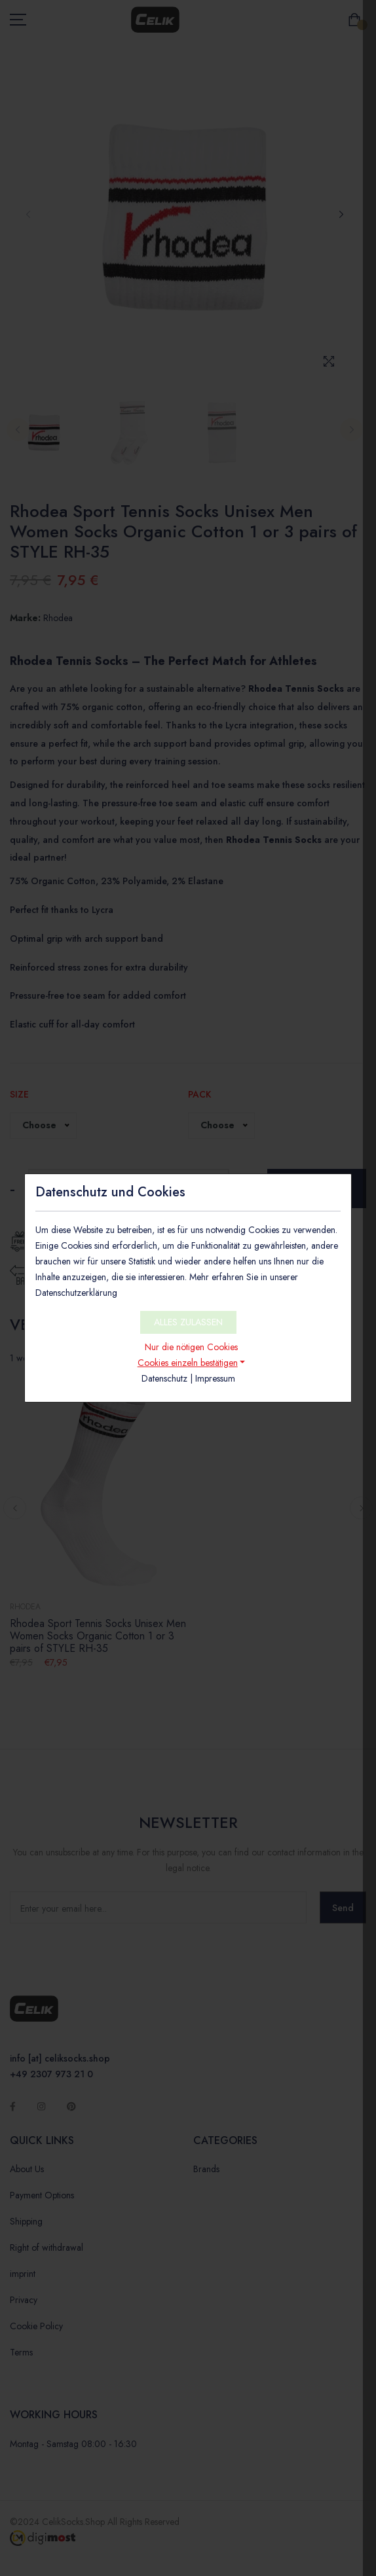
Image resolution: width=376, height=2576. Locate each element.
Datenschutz (164, 1378)
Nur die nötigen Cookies (191, 1346)
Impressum (215, 1378)
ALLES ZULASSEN (188, 1322)
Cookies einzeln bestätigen (188, 1362)
